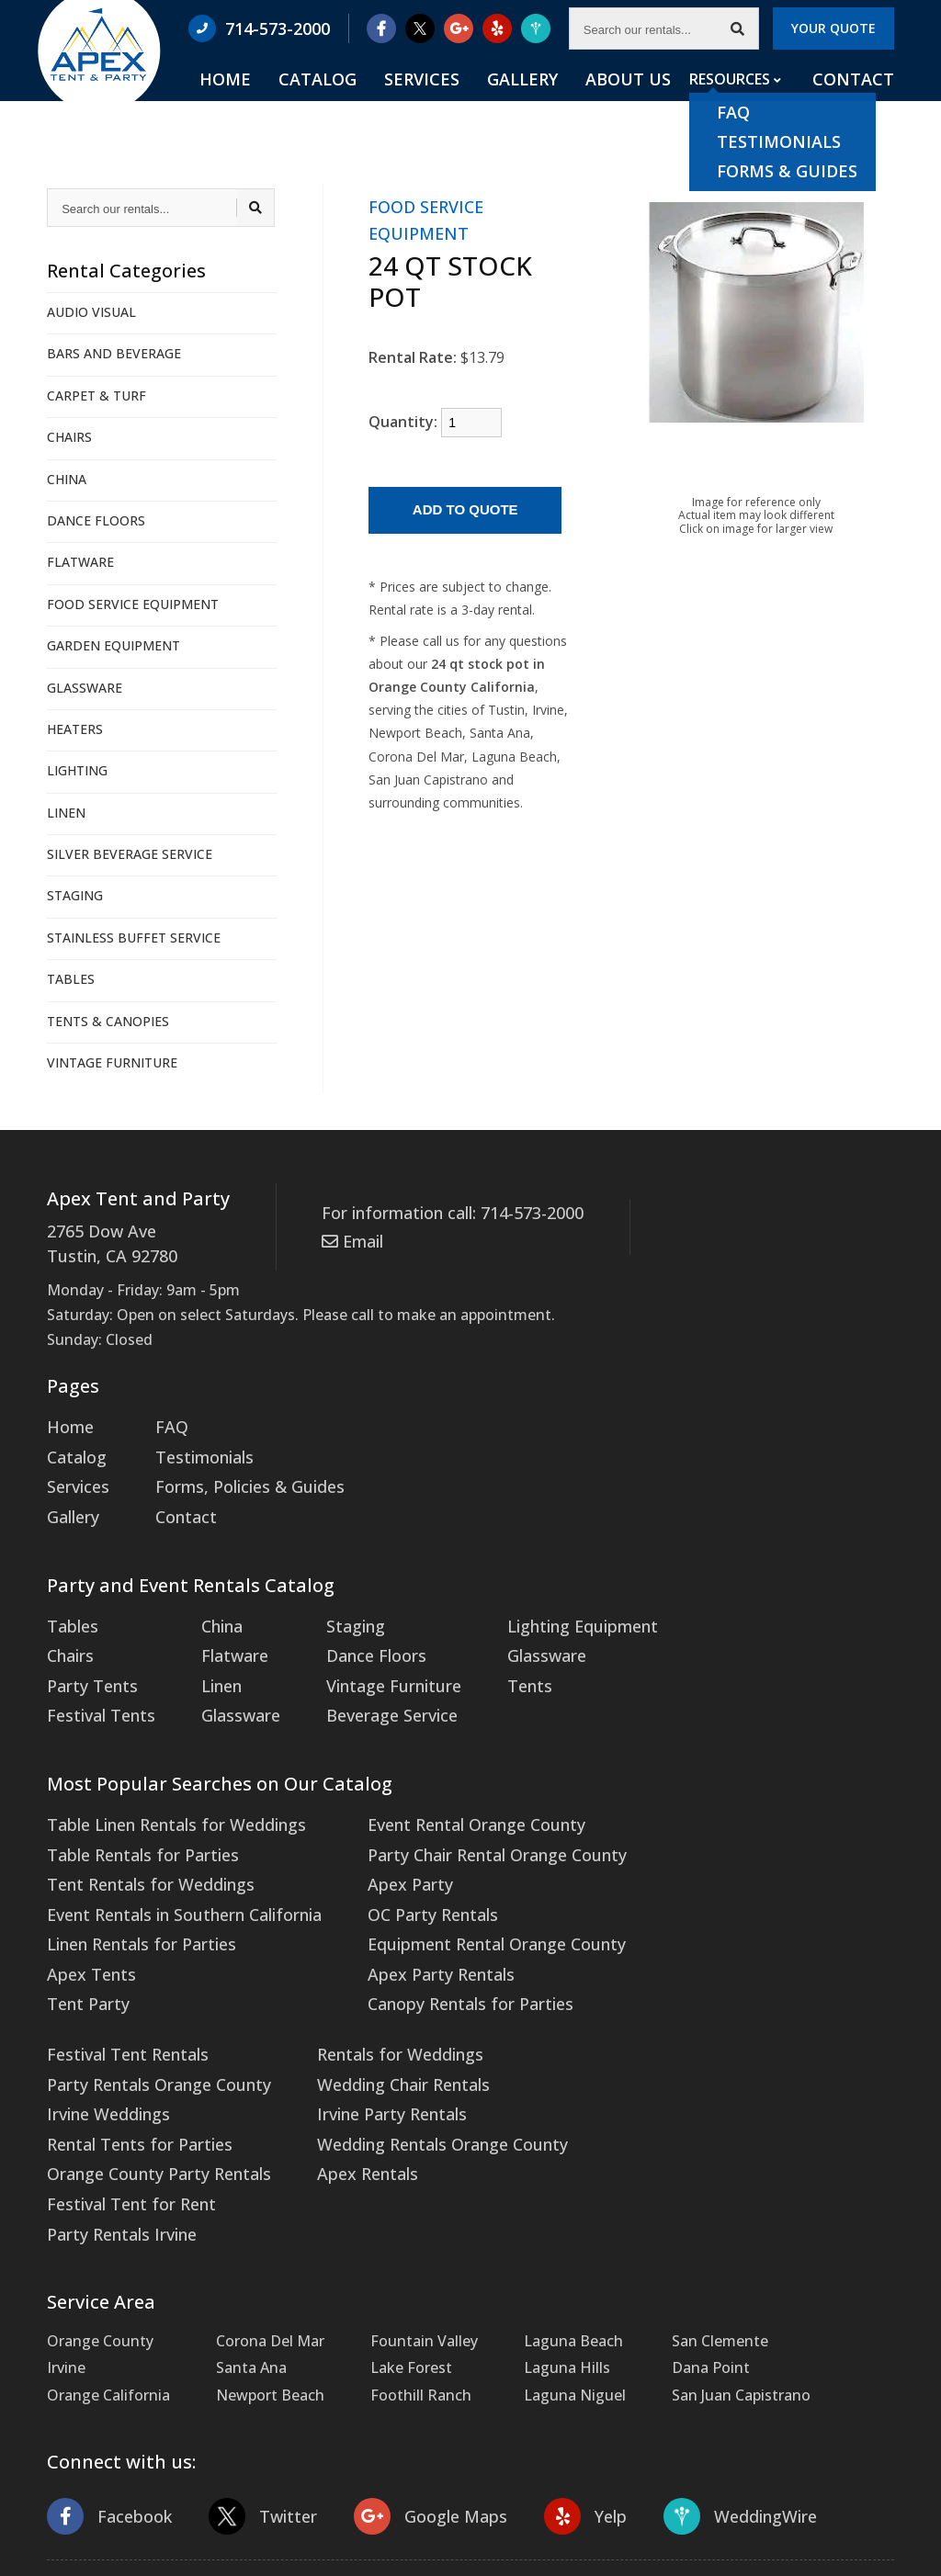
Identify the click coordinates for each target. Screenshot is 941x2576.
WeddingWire (708, 2387)
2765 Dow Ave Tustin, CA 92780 (105, 1241)
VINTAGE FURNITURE (112, 1062)
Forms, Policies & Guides (234, 1474)
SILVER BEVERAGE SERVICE (129, 854)
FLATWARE (80, 562)
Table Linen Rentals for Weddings (165, 1793)
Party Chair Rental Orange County (464, 1820)
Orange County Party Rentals (730, 1900)
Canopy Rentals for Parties (438, 1954)
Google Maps (412, 2387)
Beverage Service (367, 1687)
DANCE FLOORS (96, 520)
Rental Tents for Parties (712, 1873)
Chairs (68, 1633)
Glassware (227, 1687)
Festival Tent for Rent (704, 1927)
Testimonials (194, 1447)
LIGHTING (77, 770)
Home (327, 102)
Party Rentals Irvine (696, 1954)
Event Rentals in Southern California (173, 1873)
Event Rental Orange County (445, 1793)
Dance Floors (354, 1633)
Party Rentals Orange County (730, 1820)
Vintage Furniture (370, 1660)
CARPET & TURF (96, 395)
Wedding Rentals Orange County (162, 2082)
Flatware (221, 1633)
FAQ (163, 1420)
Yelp (559, 2387)
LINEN (66, 812)
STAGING (75, 895)
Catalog (402, 102)
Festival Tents (96, 1687)
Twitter (252, 2387)
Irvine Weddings (684, 1846)
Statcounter (41, 2562)
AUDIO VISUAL (91, 312)
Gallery (567, 102)
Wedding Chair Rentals (126, 2027)
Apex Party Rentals (411, 1927)
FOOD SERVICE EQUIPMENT (133, 604)
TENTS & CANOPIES (108, 1021)
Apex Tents (86, 1927)
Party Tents (88, 1660)
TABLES (71, 979)
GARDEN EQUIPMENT (113, 645)
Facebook (105, 2387)
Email (350, 1236)
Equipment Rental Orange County (464, 1900)
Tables (70, 1607)
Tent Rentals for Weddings (141, 1846)
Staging (336, 1607)
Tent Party (84, 1954)
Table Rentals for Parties (133, 1820)
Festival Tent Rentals (702, 1793)
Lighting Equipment (547, 1607)
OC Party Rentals (405, 1873)
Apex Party (383, 1846)
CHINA (66, 479)
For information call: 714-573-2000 (441, 1212)
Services (487, 102)
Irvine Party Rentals (115, 2054)
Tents (498, 1660)
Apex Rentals (92, 2108)
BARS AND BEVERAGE (114, 353)
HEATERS (75, 729)
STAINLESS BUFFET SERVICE (134, 937)
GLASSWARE (84, 687)
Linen (210, 1660)
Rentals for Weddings (122, 2001)
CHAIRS (69, 437)
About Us (653, 102)
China (211, 1607)
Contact (858, 102)
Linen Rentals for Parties (133, 1900)
